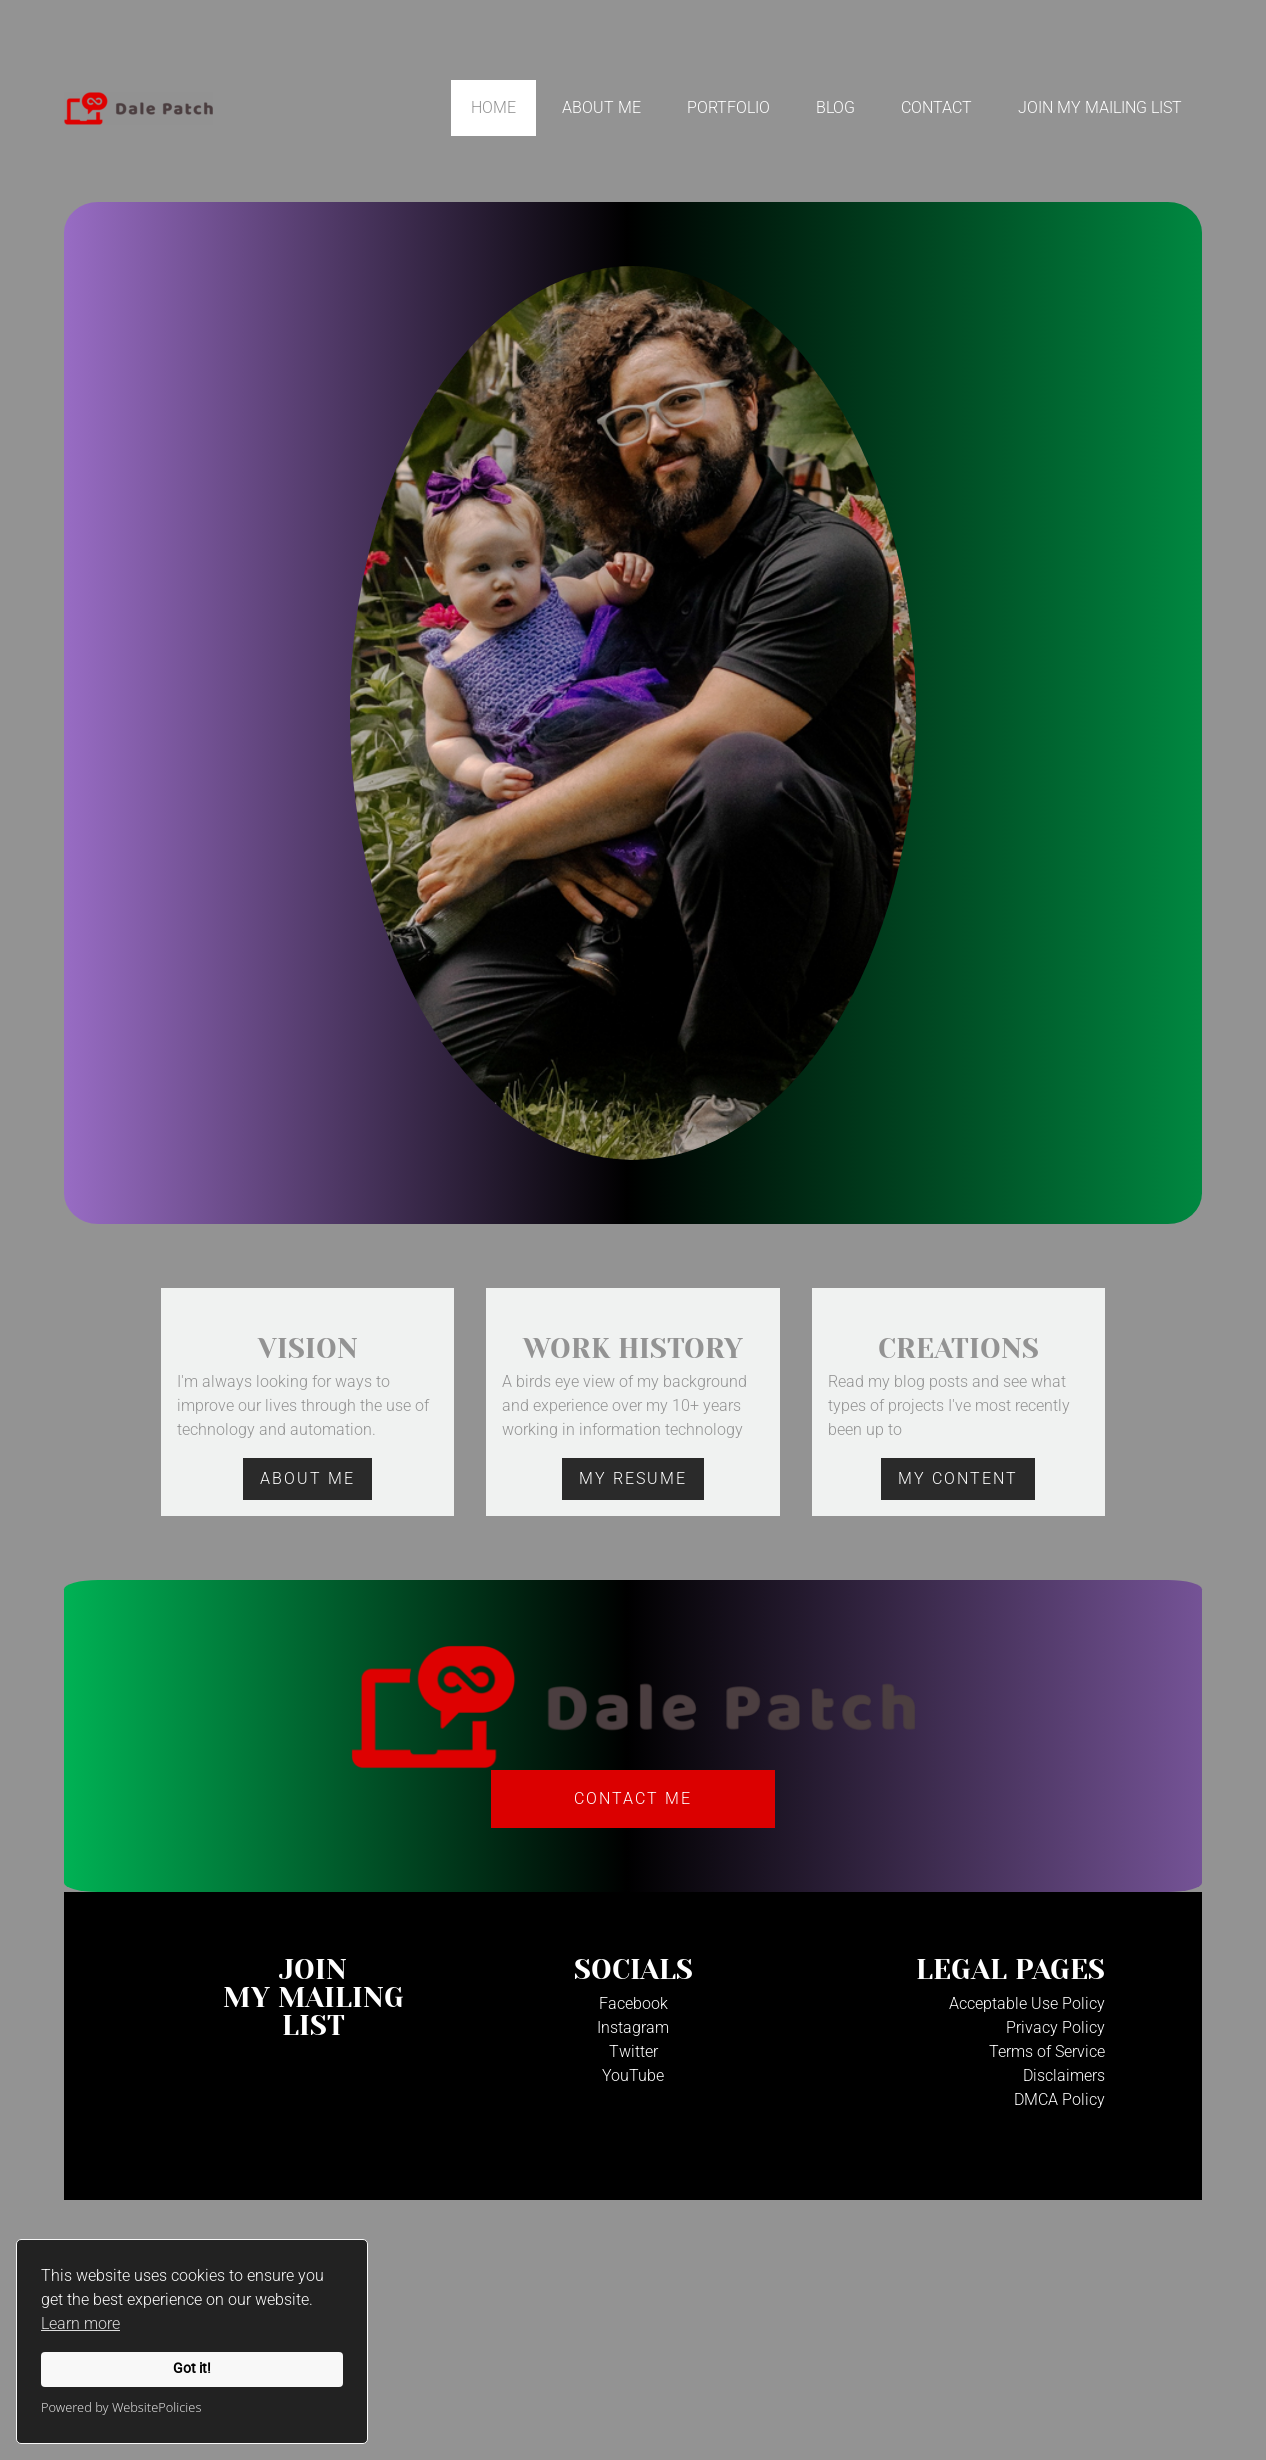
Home (493, 107)
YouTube (633, 2075)
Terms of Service (1047, 2051)
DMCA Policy (1059, 2099)
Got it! (192, 2368)
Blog (835, 107)
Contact (936, 107)
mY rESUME (633, 1478)
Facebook (633, 2003)
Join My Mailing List (1100, 107)
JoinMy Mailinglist (313, 1997)
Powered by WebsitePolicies (121, 2407)
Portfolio (728, 107)
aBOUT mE (307, 1478)
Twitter (633, 2051)
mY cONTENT (958, 1478)
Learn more (80, 2323)
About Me (601, 107)
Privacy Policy (1055, 2027)
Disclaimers (1064, 2075)
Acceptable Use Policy (1027, 2003)
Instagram (633, 2027)
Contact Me (633, 1798)
